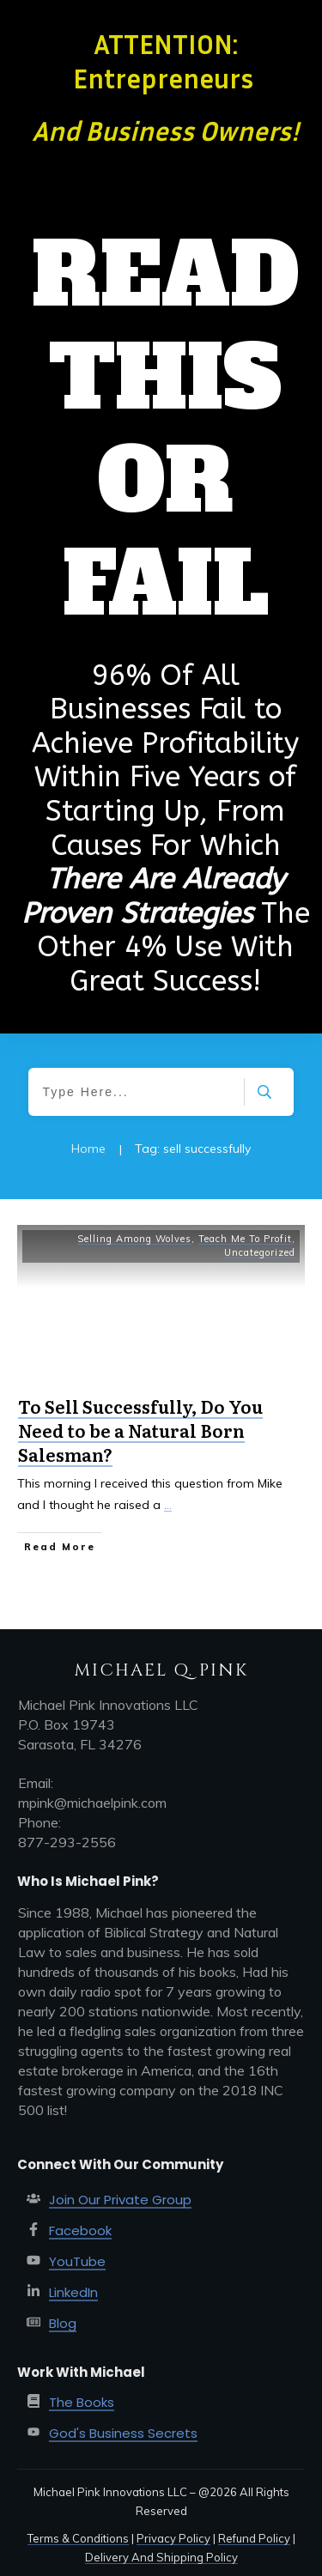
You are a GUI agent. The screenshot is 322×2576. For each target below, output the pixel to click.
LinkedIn (73, 2292)
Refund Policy (254, 2538)
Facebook (80, 2230)
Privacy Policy (173, 2538)
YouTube (77, 2261)
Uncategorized (259, 1252)
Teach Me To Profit (245, 1239)
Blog (62, 2323)
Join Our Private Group (120, 2200)
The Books (81, 2402)
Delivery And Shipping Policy (161, 2557)
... (168, 1504)
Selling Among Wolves (134, 1239)
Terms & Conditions (78, 2538)
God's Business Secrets (123, 2433)
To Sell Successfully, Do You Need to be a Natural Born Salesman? (140, 1430)
